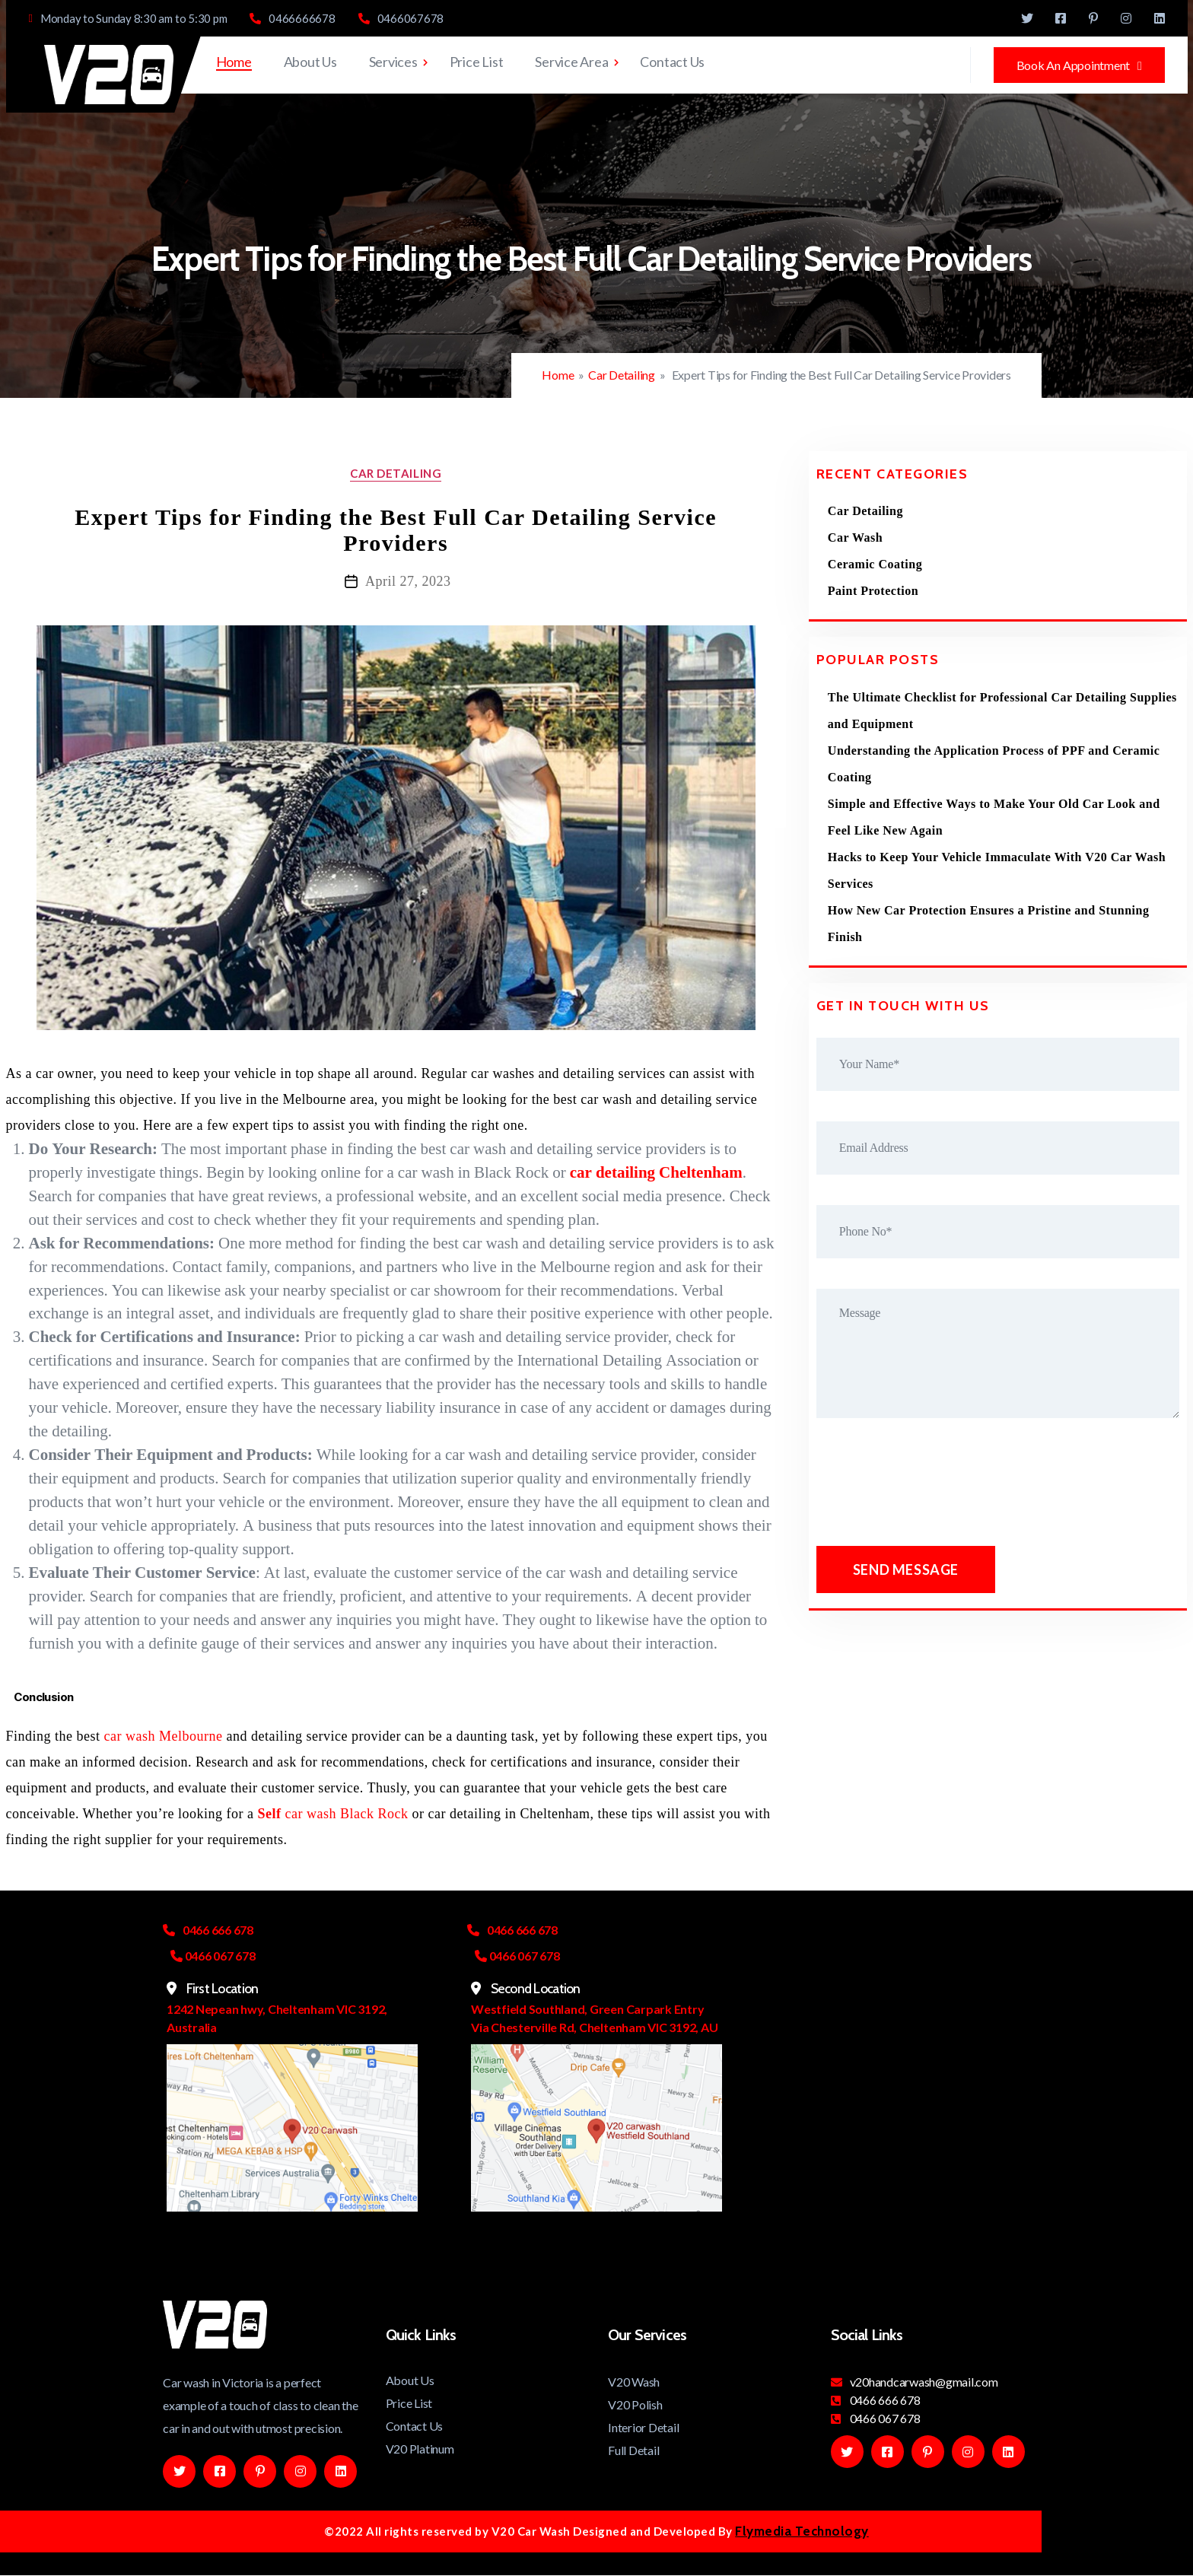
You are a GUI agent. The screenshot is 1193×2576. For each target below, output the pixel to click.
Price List (477, 61)
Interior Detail (643, 2427)
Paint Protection (873, 590)
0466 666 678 (876, 2400)
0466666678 (292, 18)
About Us (310, 61)
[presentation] (935, 1485)
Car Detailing (621, 374)
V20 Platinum (420, 2448)
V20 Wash (634, 2381)
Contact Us (672, 61)
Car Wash (855, 537)
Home (234, 61)
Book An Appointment (1079, 65)
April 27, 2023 (408, 581)
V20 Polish (635, 2404)
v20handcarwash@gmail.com (914, 2381)
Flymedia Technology (802, 2531)
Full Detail (633, 2450)
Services (393, 61)
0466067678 (401, 18)
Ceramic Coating (875, 564)
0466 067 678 (876, 2418)
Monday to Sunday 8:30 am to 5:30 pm (128, 18)
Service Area (571, 61)
